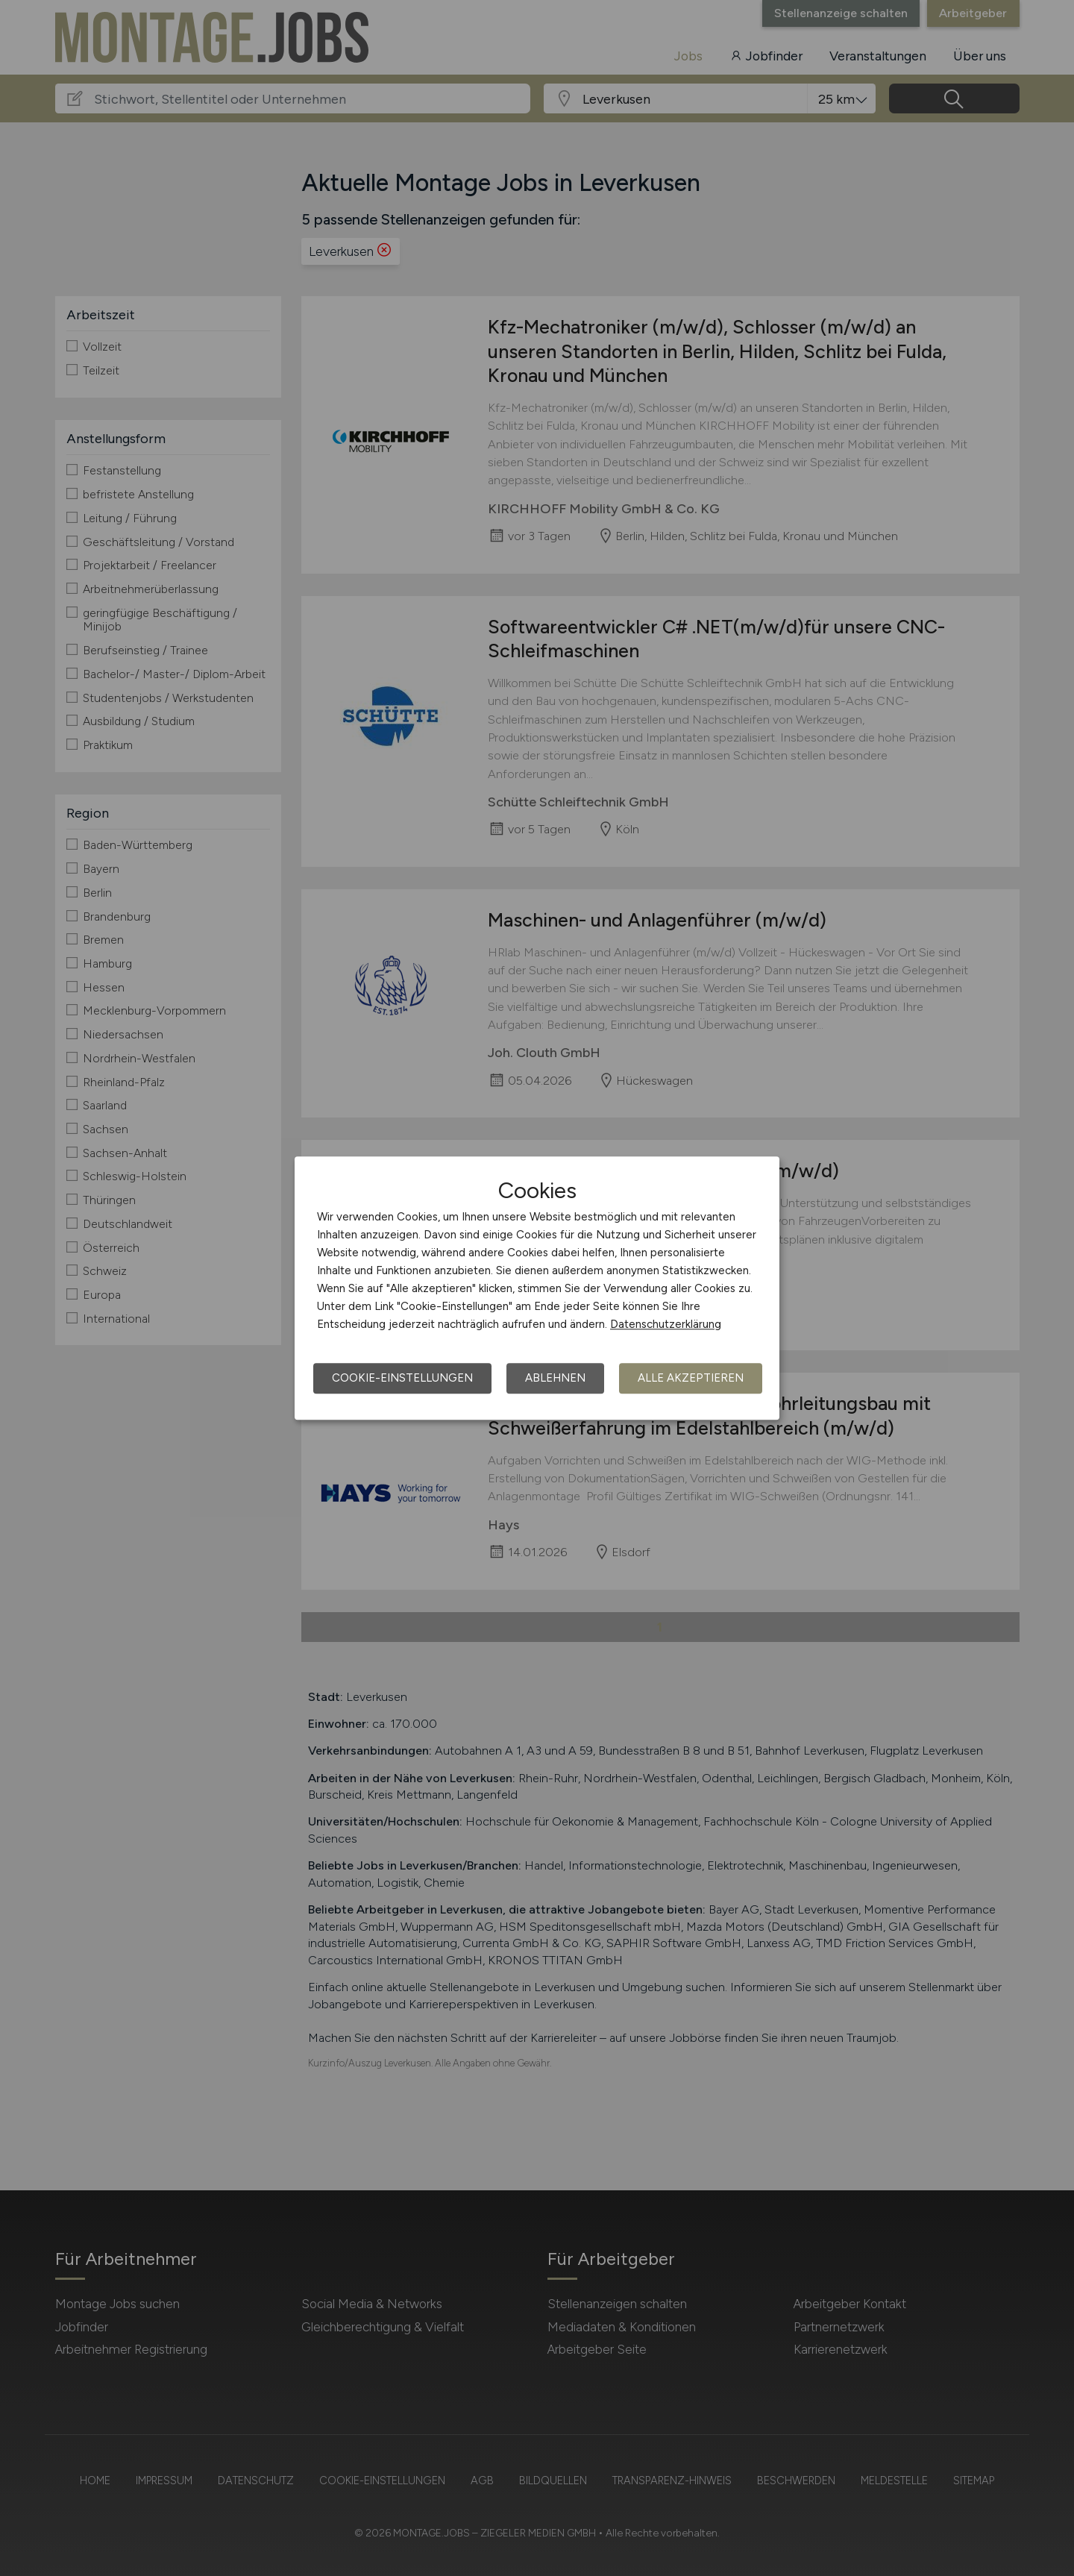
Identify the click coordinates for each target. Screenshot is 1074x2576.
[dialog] (537, 1288)
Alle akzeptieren (691, 1378)
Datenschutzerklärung (665, 1324)
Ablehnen (555, 1378)
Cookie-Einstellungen (402, 1378)
